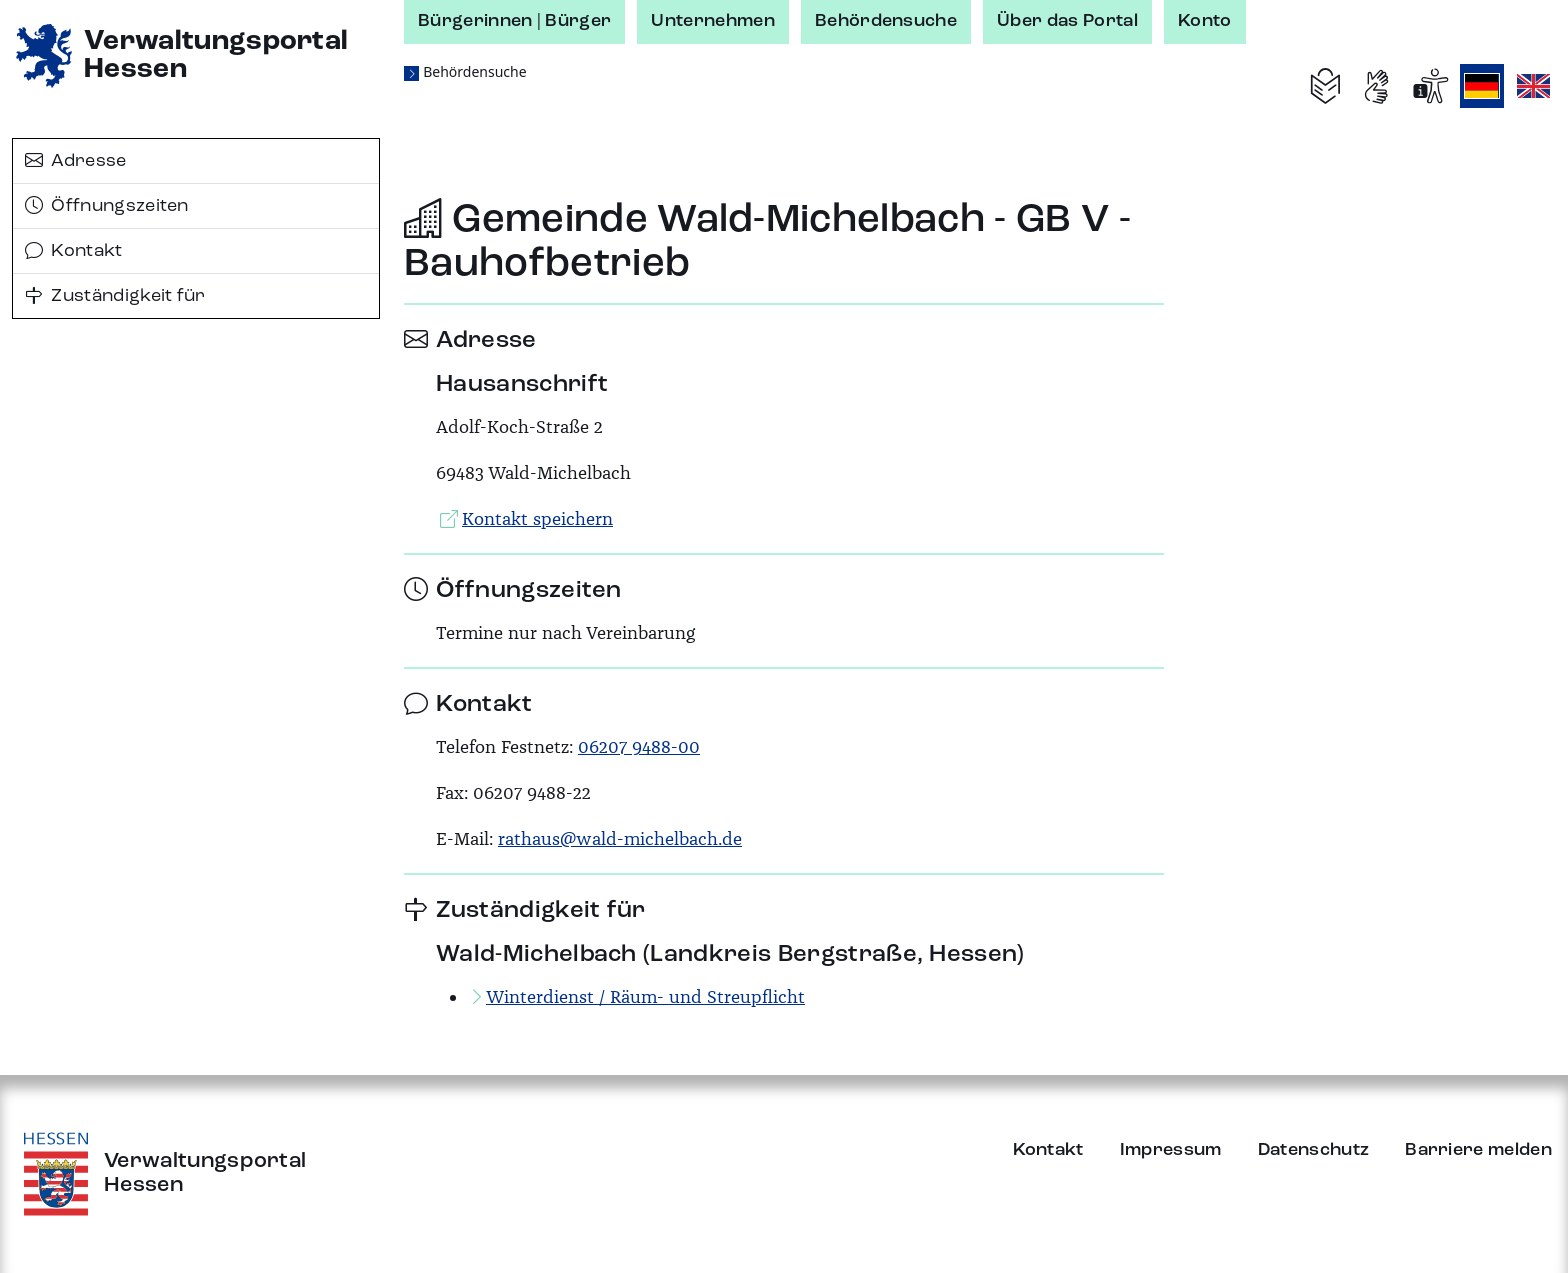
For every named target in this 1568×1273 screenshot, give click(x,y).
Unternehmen (713, 21)
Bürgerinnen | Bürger (514, 21)
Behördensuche (886, 21)
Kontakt (74, 251)
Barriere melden (1478, 1150)
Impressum (1171, 1150)
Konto (1205, 21)
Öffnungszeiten (107, 206)
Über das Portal (1067, 21)
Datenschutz (1314, 1150)
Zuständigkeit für (115, 296)
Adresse (76, 161)
